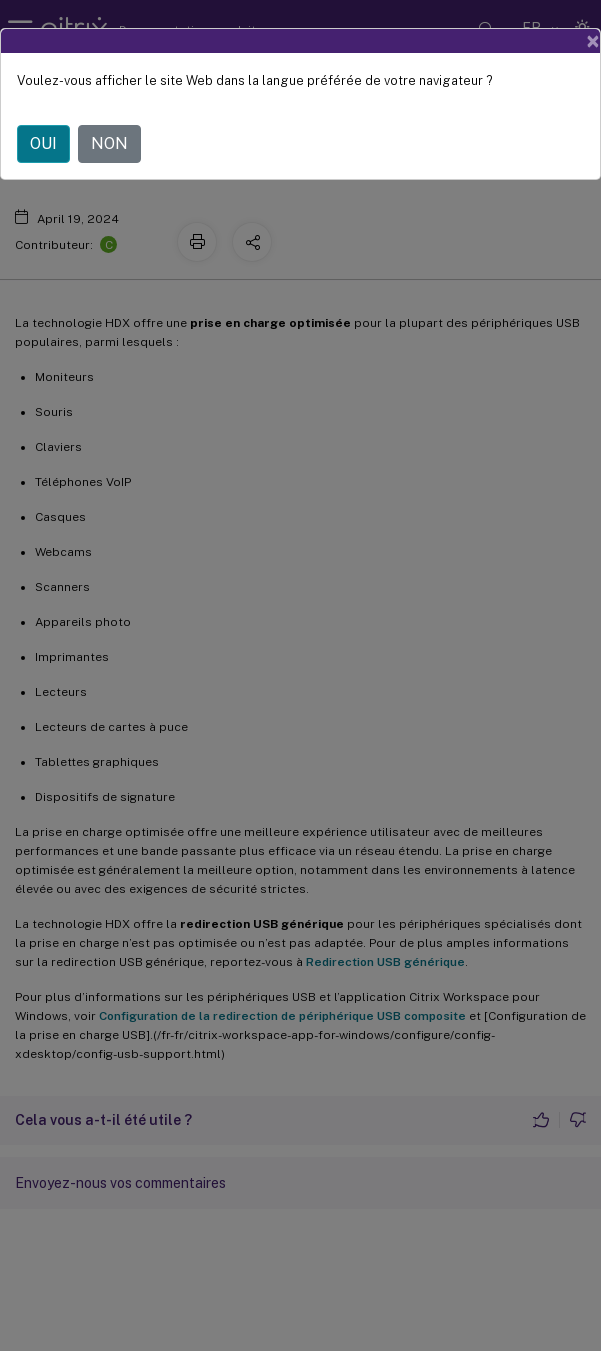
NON (109, 143)
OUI (43, 143)
